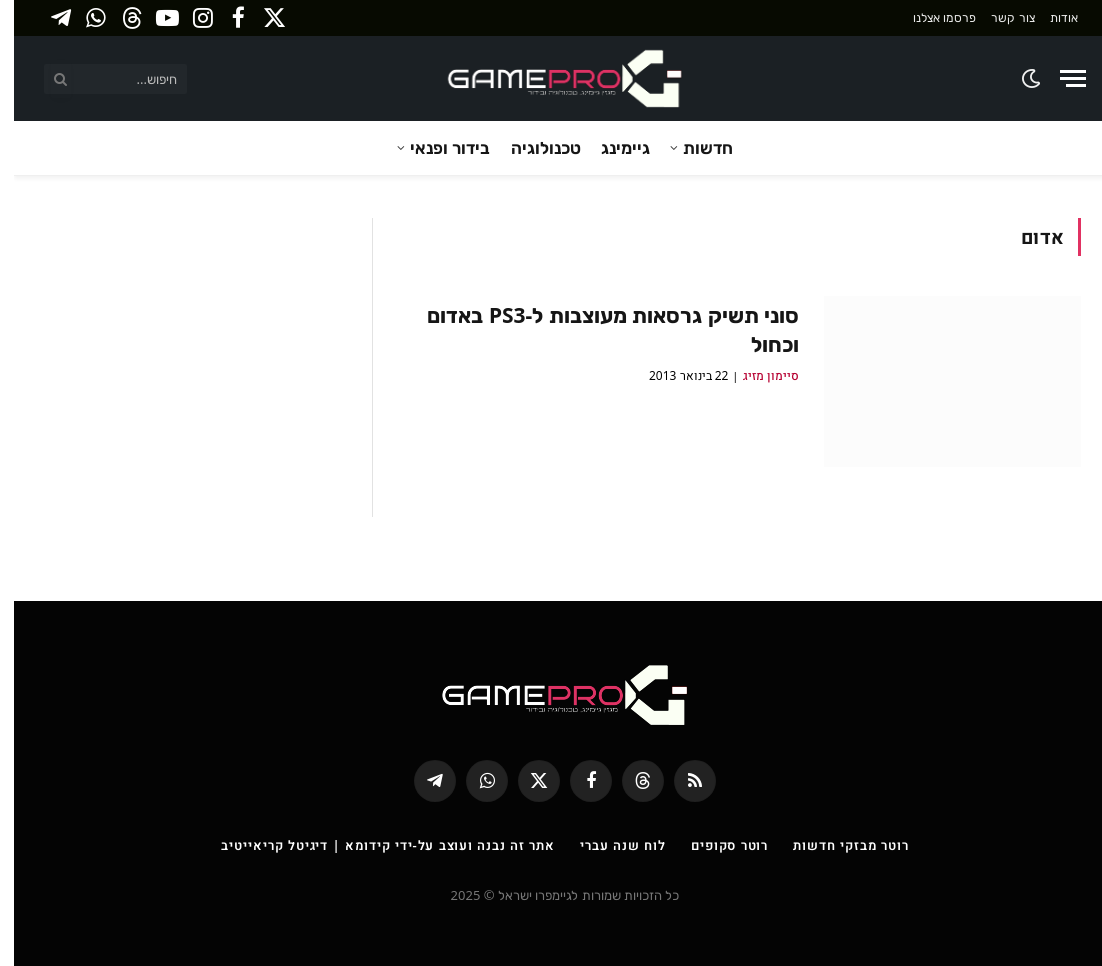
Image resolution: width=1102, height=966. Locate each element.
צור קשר (998, 17)
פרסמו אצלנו (930, 17)
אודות (1050, 17)
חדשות (694, 147)
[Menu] (1059, 78)
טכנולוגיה (532, 147)
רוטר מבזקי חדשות (836, 845)
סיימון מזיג (757, 375)
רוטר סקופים (715, 845)
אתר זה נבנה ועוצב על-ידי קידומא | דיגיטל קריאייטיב (374, 845)
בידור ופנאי (436, 147)
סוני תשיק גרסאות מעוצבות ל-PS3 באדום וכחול (599, 329)
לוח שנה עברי (609, 845)
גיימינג (611, 147)
